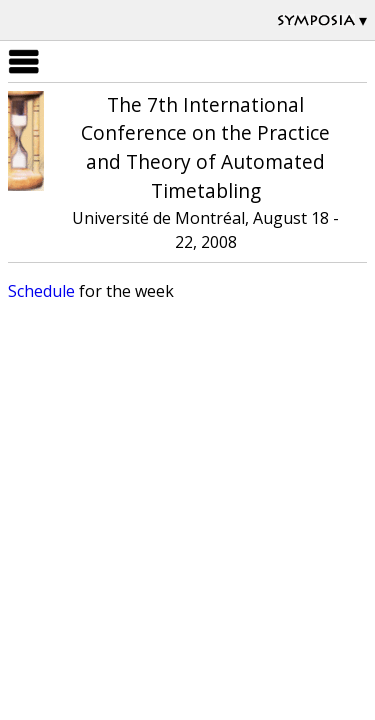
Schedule (41, 291)
